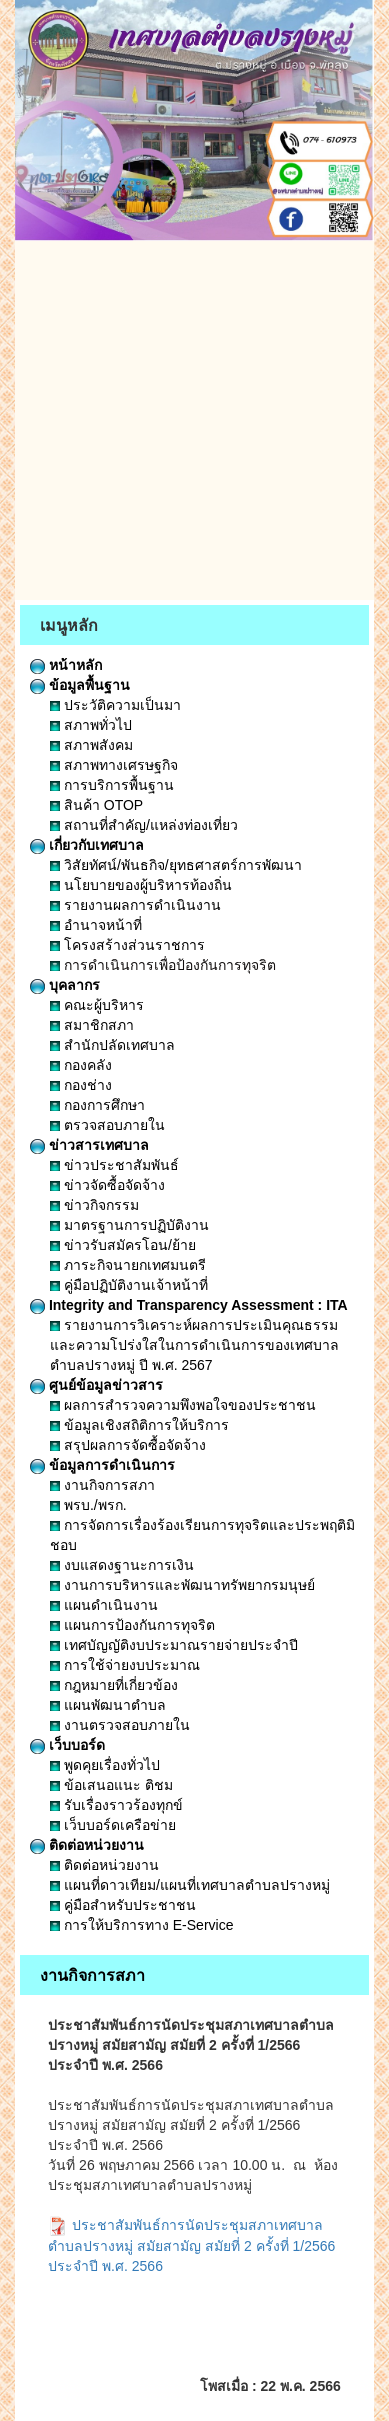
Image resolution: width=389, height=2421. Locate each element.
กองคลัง (81, 1065)
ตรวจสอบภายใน (107, 1125)
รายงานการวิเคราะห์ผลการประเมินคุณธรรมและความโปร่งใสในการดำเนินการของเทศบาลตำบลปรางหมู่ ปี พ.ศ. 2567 (194, 1345)
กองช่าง (81, 1085)
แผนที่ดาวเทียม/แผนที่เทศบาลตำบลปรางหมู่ (190, 1885)
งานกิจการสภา (102, 1485)
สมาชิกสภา (92, 1025)
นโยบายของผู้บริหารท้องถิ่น (141, 885)
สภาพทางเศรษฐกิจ (114, 765)
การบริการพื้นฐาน (112, 785)
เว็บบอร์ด (67, 1745)
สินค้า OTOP (96, 805)
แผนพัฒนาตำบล (108, 1705)
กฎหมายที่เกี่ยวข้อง (114, 1685)
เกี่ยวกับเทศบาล (87, 845)
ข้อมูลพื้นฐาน (80, 685)
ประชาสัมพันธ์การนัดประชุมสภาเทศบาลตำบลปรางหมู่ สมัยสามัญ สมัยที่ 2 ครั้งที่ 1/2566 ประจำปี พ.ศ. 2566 (191, 2245)
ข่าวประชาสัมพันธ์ (114, 1165)
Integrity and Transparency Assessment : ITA (189, 1305)
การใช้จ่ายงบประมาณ (125, 1665)
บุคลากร (65, 985)
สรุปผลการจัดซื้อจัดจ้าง (128, 1445)
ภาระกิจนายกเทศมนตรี (128, 1265)
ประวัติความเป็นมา (115, 705)
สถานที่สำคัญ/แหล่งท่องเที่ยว (144, 825)
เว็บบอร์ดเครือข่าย (113, 1825)
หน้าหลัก (66, 665)
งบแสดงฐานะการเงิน (122, 1565)
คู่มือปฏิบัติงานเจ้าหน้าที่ (129, 1285)
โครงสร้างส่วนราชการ (127, 945)
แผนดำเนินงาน (104, 1605)
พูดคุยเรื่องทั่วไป (105, 1765)
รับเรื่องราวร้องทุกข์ (116, 1805)
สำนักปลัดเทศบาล (112, 1045)
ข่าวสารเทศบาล (89, 1145)
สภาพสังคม (91, 745)
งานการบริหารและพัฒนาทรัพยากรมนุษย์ (182, 1585)
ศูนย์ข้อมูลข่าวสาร (96, 1385)
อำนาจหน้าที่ (96, 925)
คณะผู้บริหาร (97, 1005)
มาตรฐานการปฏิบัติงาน (129, 1225)
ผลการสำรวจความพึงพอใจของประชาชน (183, 1405)
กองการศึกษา (97, 1105)
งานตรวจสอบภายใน (120, 1725)
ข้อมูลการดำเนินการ (102, 1465)
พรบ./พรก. (88, 1505)
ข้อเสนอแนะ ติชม (111, 1785)
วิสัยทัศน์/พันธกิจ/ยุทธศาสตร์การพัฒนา (176, 865)
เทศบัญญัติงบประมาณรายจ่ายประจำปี (174, 1645)
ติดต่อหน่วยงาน (87, 1845)
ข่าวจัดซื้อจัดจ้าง (107, 1185)
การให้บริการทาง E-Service (141, 1925)
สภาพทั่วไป (91, 725)
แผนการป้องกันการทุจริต (132, 1625)
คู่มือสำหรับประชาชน (123, 1905)
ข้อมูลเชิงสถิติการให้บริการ (139, 1425)
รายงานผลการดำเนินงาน (135, 905)
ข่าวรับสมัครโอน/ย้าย (123, 1245)
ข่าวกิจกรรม (94, 1205)
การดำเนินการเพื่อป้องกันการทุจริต (163, 965)
